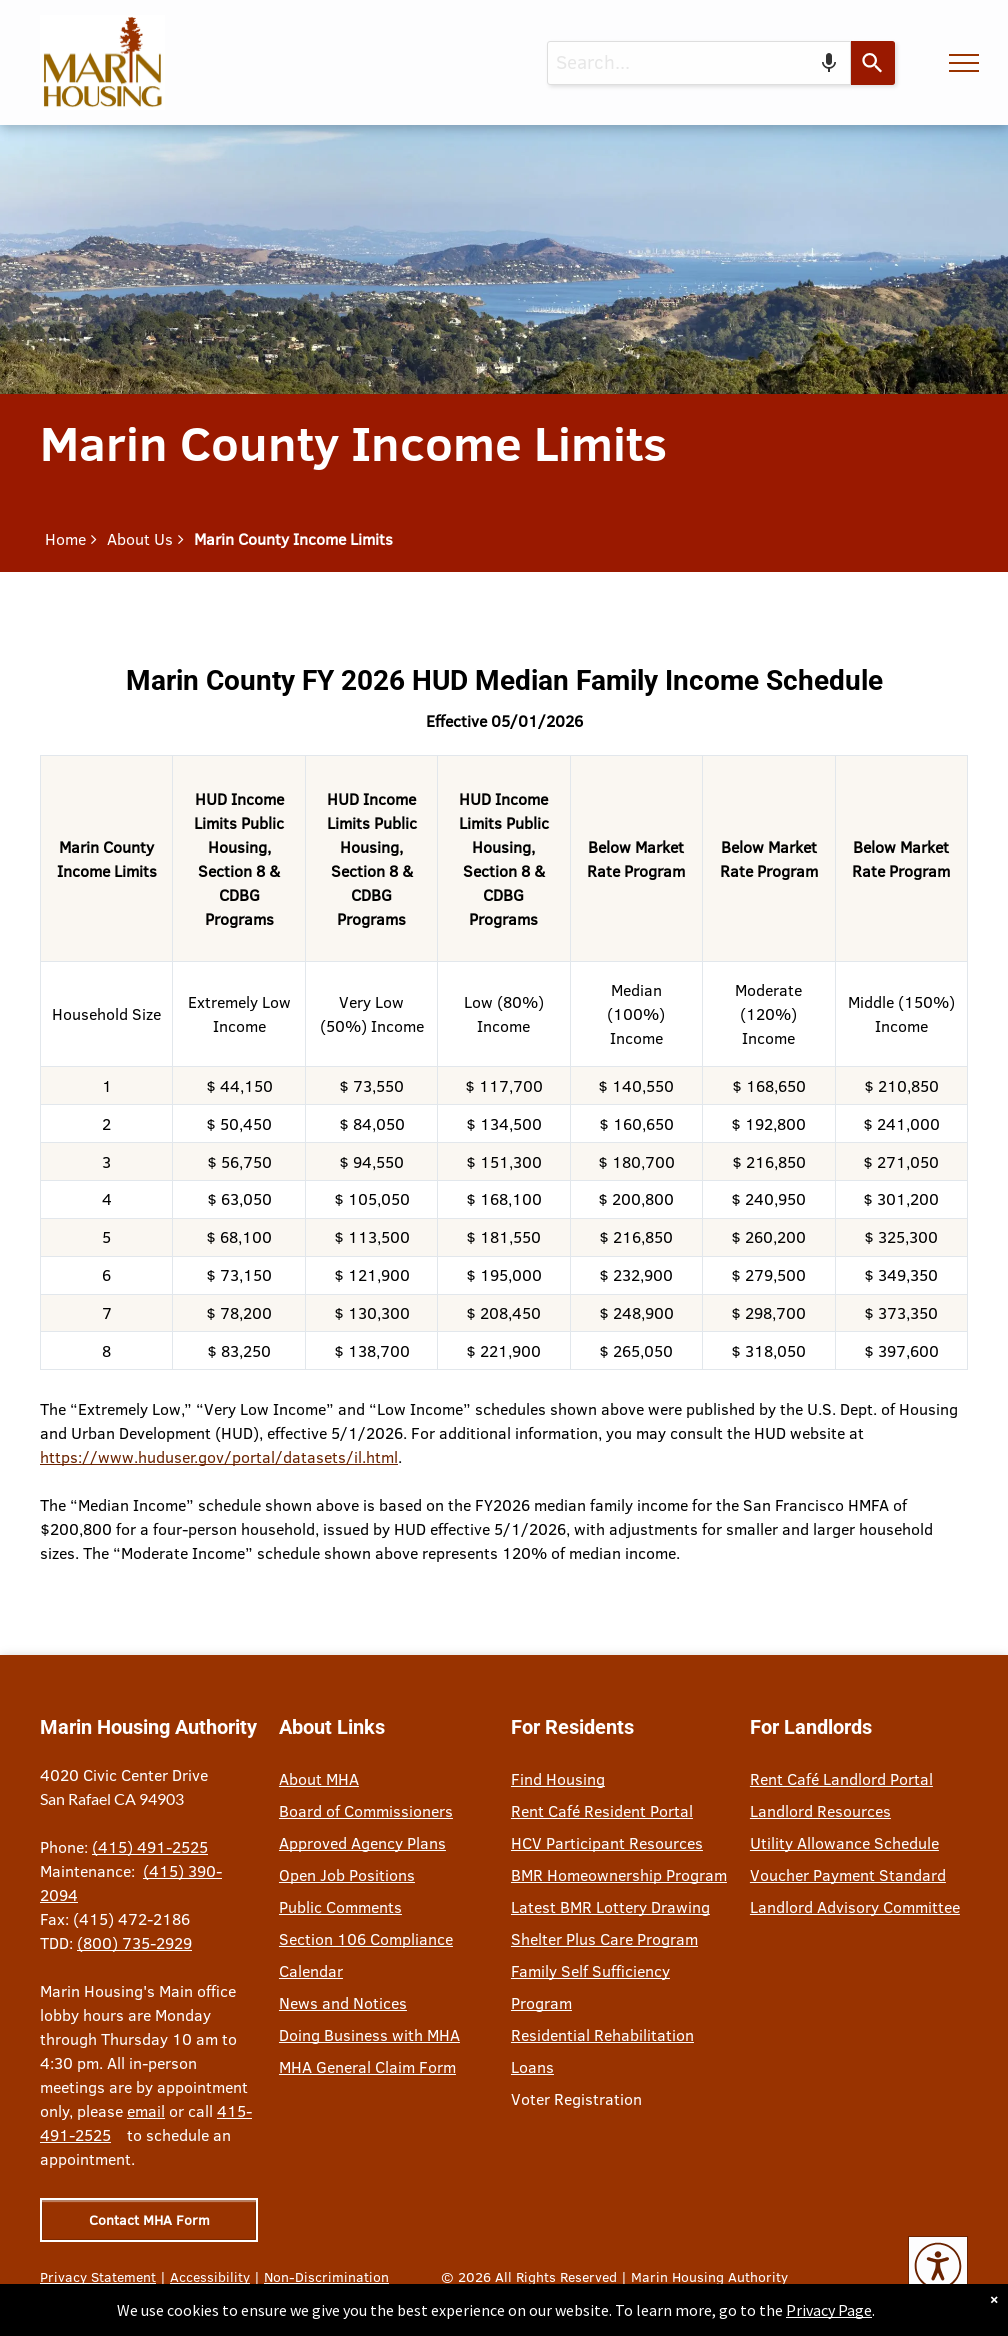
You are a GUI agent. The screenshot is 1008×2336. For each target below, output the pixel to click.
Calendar (311, 1971)
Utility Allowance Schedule (844, 1843)
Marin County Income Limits (293, 539)
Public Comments (340, 1907)
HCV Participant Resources (607, 1843)
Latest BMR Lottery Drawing (610, 1907)
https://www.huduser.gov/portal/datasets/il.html (219, 1457)
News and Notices (343, 2003)
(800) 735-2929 (134, 1943)
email (146, 2111)
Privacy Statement (98, 2277)
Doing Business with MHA (369, 2035)
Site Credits (127, 2298)
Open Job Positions (347, 1875)
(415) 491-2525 (150, 1847)
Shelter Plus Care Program (604, 1939)
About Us (140, 539)
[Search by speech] (829, 63)
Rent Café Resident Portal (602, 1811)
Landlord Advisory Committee (855, 1907)
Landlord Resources (820, 1811)
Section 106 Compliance (366, 1939)
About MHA (319, 1779)
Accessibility (210, 2277)
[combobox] (699, 63)
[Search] (873, 63)
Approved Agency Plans (362, 1843)
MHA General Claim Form (367, 2067)
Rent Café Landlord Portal (841, 1779)
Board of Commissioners (366, 1811)
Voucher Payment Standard (848, 1875)
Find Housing (558, 1779)
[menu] (964, 63)
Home (65, 539)
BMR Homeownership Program (619, 1875)
